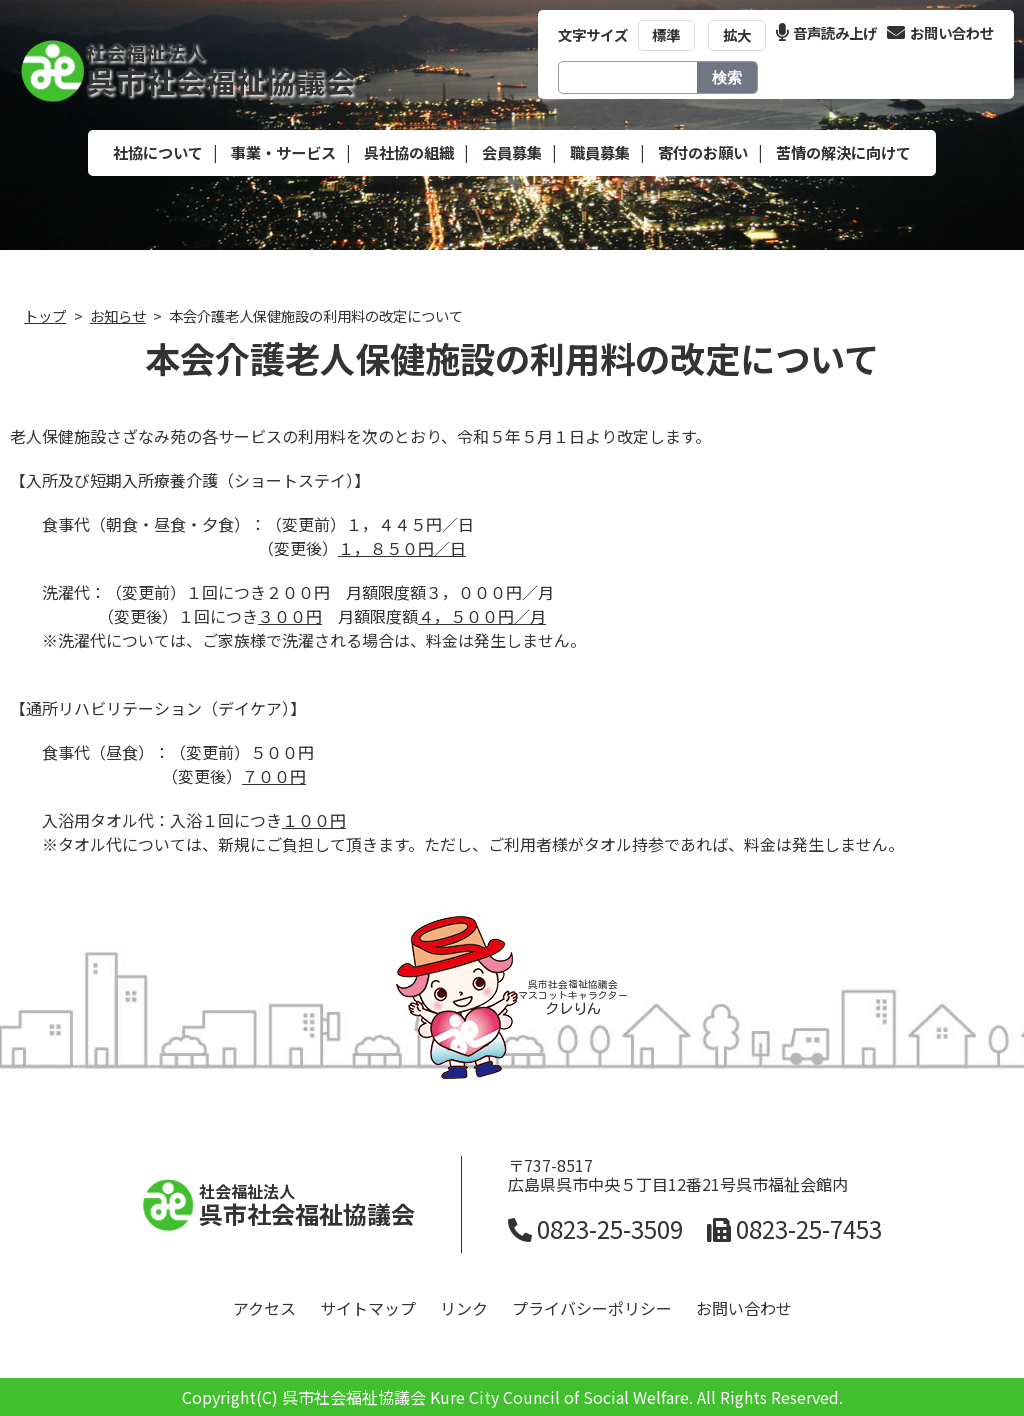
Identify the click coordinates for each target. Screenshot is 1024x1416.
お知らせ (118, 315)
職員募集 (600, 152)
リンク (464, 1308)
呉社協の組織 (409, 152)
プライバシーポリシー (592, 1308)
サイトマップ (368, 1308)
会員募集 (512, 152)
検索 (727, 78)
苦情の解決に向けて (843, 152)
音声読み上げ (826, 32)
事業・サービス (283, 152)
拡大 (737, 34)
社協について (158, 152)
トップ (45, 315)
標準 (666, 34)
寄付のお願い (703, 152)
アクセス (264, 1308)
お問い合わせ (940, 32)
